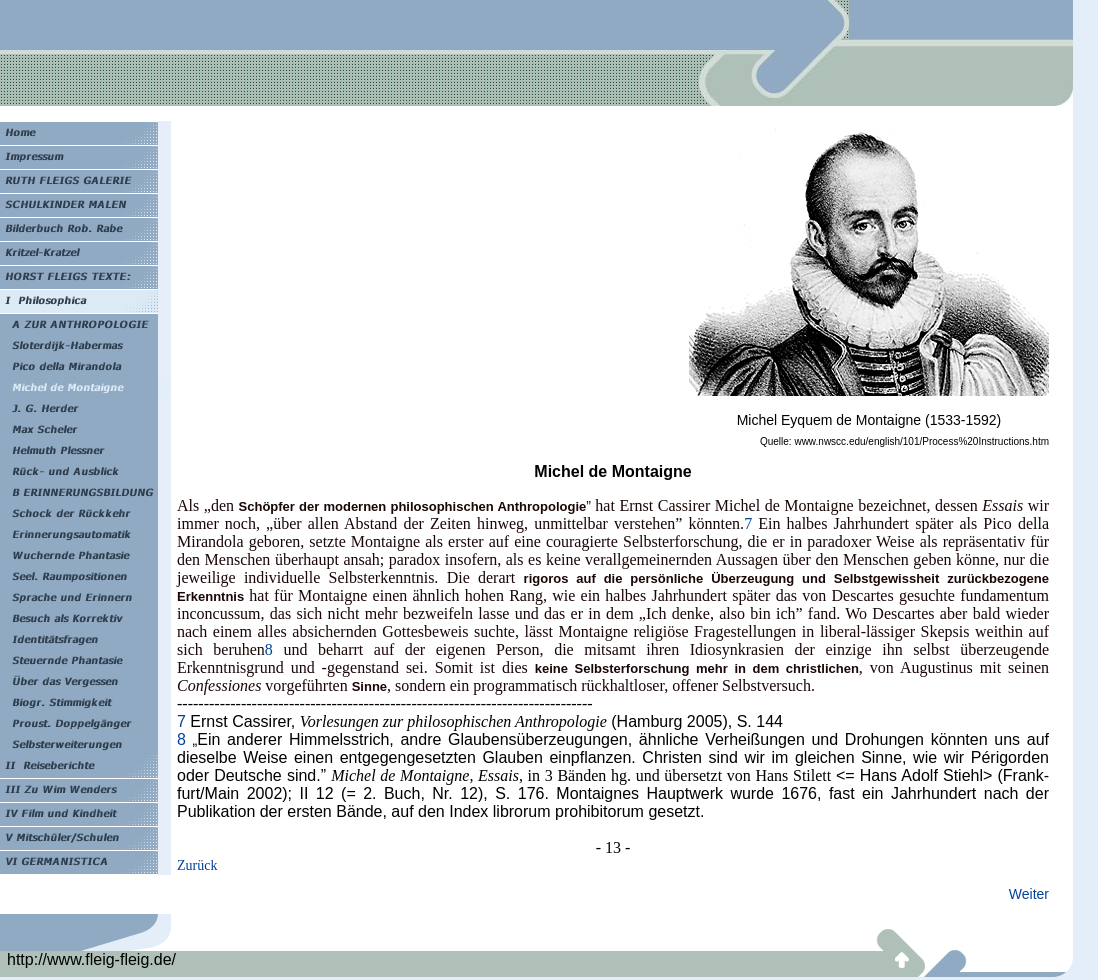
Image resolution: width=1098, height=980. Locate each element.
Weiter (1029, 894)
